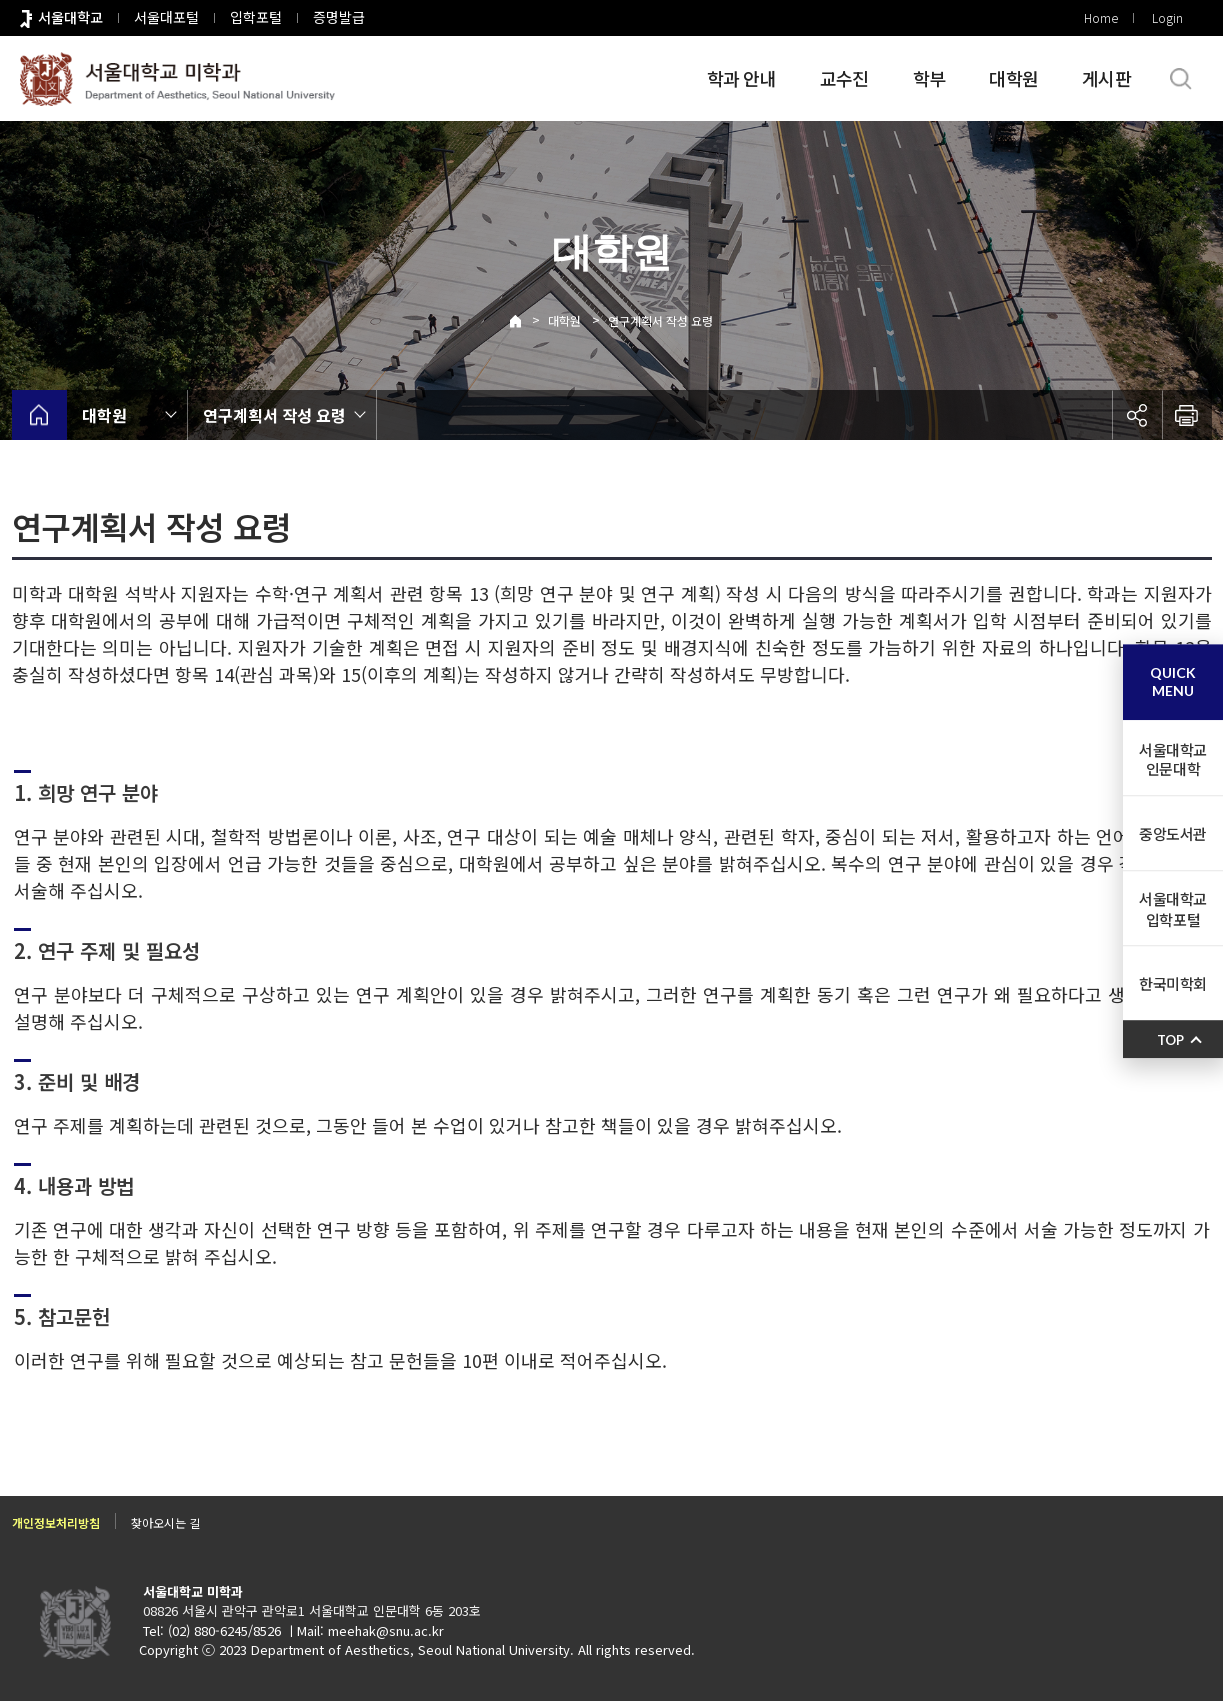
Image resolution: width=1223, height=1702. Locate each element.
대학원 (1013, 78)
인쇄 (1187, 415)
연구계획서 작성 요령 (660, 320)
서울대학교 (70, 17)
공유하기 (1137, 415)
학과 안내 (741, 78)
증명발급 (339, 17)
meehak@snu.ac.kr (386, 1631)
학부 (929, 78)
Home (1101, 17)
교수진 (844, 78)
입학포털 (256, 17)
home (39, 415)
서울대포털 (166, 17)
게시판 (1106, 78)
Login (1167, 17)
